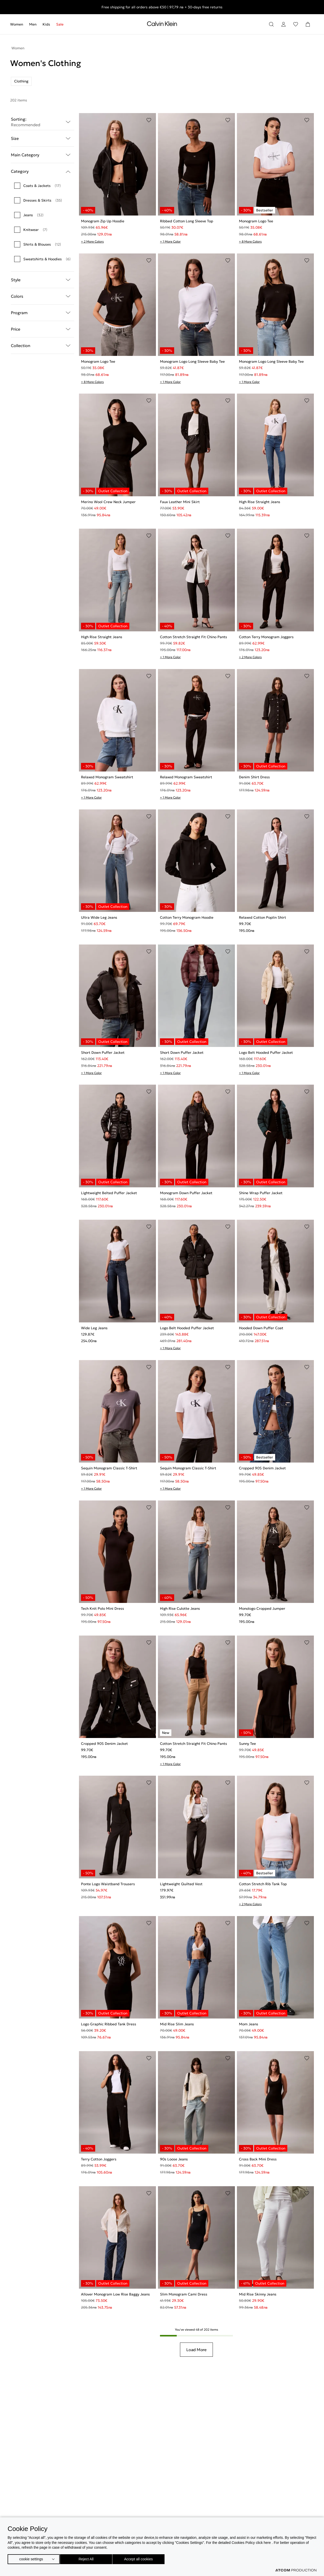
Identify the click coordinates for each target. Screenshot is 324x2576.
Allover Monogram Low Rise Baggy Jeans (115, 2294)
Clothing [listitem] (21, 81)
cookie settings (31, 2558)
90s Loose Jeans (174, 2159)
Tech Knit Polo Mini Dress (102, 1608)
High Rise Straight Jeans (259, 502)
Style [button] (42, 280)
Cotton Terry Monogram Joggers (266, 637)
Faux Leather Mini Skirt (180, 502)
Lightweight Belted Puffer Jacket (109, 1193)
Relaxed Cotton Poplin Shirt (262, 917)
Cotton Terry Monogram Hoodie (186, 917)
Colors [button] (42, 296)
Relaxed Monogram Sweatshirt (107, 777)
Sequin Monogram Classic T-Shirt (109, 1468)
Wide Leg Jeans (94, 1328)
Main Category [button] (42, 155)
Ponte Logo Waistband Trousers (108, 1884)
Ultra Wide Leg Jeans (99, 917)
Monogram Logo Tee (256, 221)
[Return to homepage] (162, 24)
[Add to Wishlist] (149, 120)
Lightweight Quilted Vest (181, 1884)
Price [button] (42, 329)
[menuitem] (18, 24)
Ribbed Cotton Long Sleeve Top (186, 221)
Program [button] (42, 313)
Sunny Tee (247, 1743)
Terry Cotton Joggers (98, 2159)
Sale (60, 24)
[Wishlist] (296, 24)
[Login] (283, 24)
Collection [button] (42, 345)
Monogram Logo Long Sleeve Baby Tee (192, 361)
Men (32, 24)
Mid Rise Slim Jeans (177, 2024)
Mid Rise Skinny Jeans (257, 2294)
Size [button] (42, 138)
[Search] (271, 24)
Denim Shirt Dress (254, 777)
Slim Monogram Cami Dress (183, 2294)
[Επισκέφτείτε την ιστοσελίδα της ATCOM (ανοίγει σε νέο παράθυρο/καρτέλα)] (295, 2570)
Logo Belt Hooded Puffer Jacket (266, 1052)
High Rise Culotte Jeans (180, 1608)
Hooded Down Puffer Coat (261, 1328)
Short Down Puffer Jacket (103, 1052)
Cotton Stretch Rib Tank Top (263, 1884)
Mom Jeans (248, 2024)
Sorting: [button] (42, 122)
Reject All (88, 2558)
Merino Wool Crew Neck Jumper (108, 502)
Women (16, 24)
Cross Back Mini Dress (258, 2159)
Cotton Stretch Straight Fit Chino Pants (193, 637)
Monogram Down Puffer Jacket (186, 1193)
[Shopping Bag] (308, 24)
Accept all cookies (143, 2558)
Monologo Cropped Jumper (262, 1608)
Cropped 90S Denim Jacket (262, 1468)
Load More (196, 2349)
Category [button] (42, 171)
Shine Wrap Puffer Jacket (260, 1193)
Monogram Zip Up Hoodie (102, 221)
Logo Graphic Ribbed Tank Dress (108, 2024)
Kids (46, 24)
